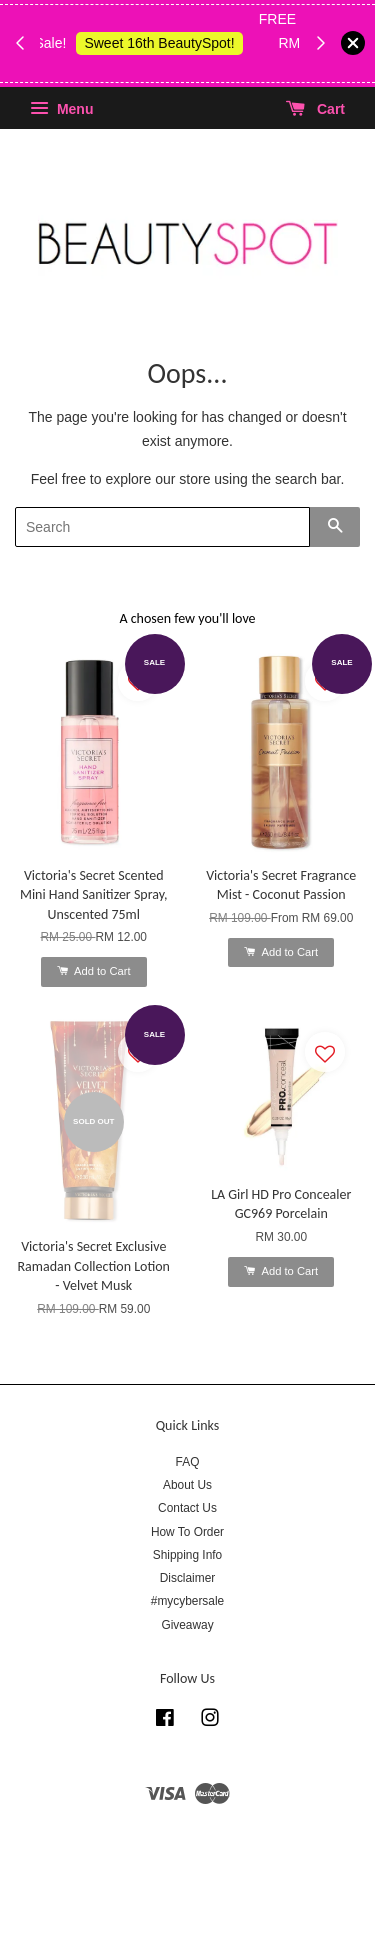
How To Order (187, 1532)
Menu (61, 109)
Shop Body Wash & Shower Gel (177, 67)
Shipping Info (187, 1555)
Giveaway (187, 1625)
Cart (315, 109)
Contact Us (187, 1508)
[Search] (162, 527)
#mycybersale (187, 1601)
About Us (187, 1485)
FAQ (188, 1462)
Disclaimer (188, 1578)
